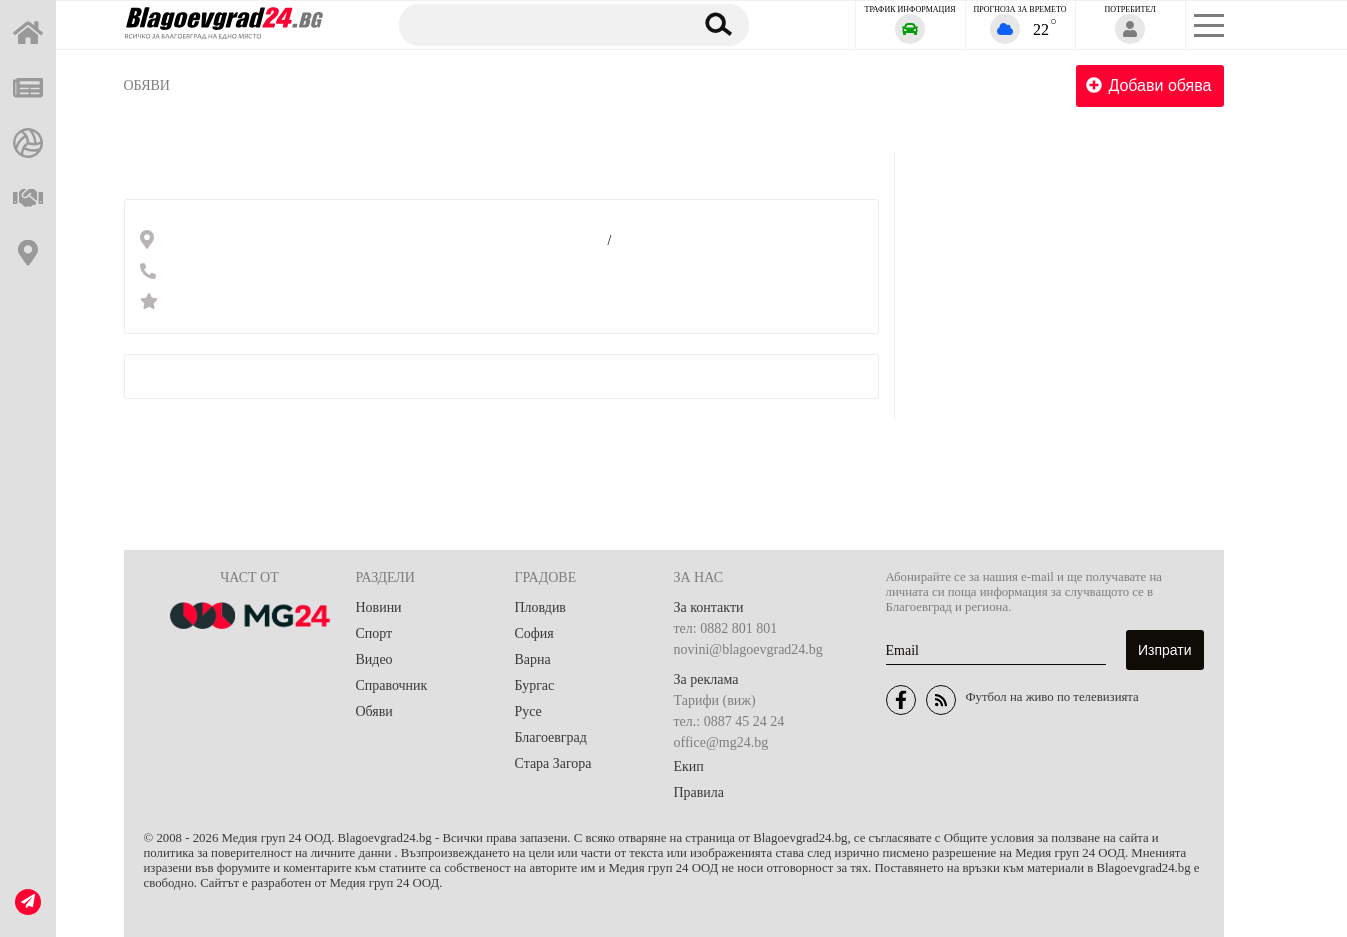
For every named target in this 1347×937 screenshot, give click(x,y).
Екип (689, 766)
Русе (528, 711)
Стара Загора (553, 763)
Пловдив (541, 607)
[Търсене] (536, 24)
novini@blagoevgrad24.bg (748, 649)
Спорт (374, 633)
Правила (699, 792)
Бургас (535, 685)
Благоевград (551, 737)
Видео (374, 659)
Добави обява (1148, 85)
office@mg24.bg (721, 742)
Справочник (392, 685)
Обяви (147, 85)
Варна (533, 659)
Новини (379, 607)
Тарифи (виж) (715, 700)
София (534, 633)
